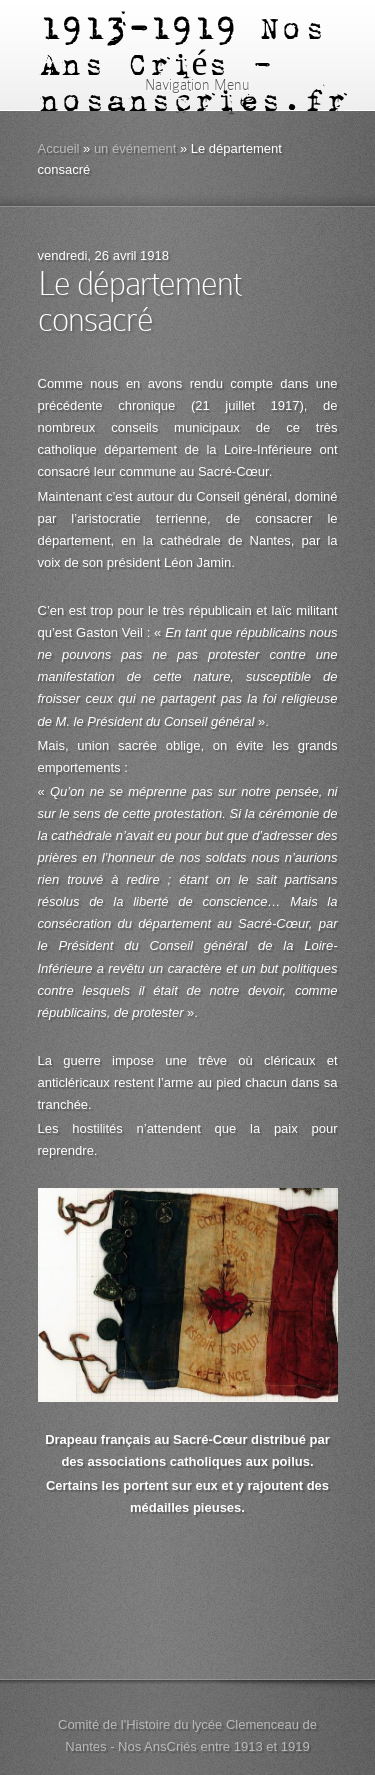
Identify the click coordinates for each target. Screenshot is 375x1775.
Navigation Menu (184, 85)
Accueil (59, 148)
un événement (135, 148)
